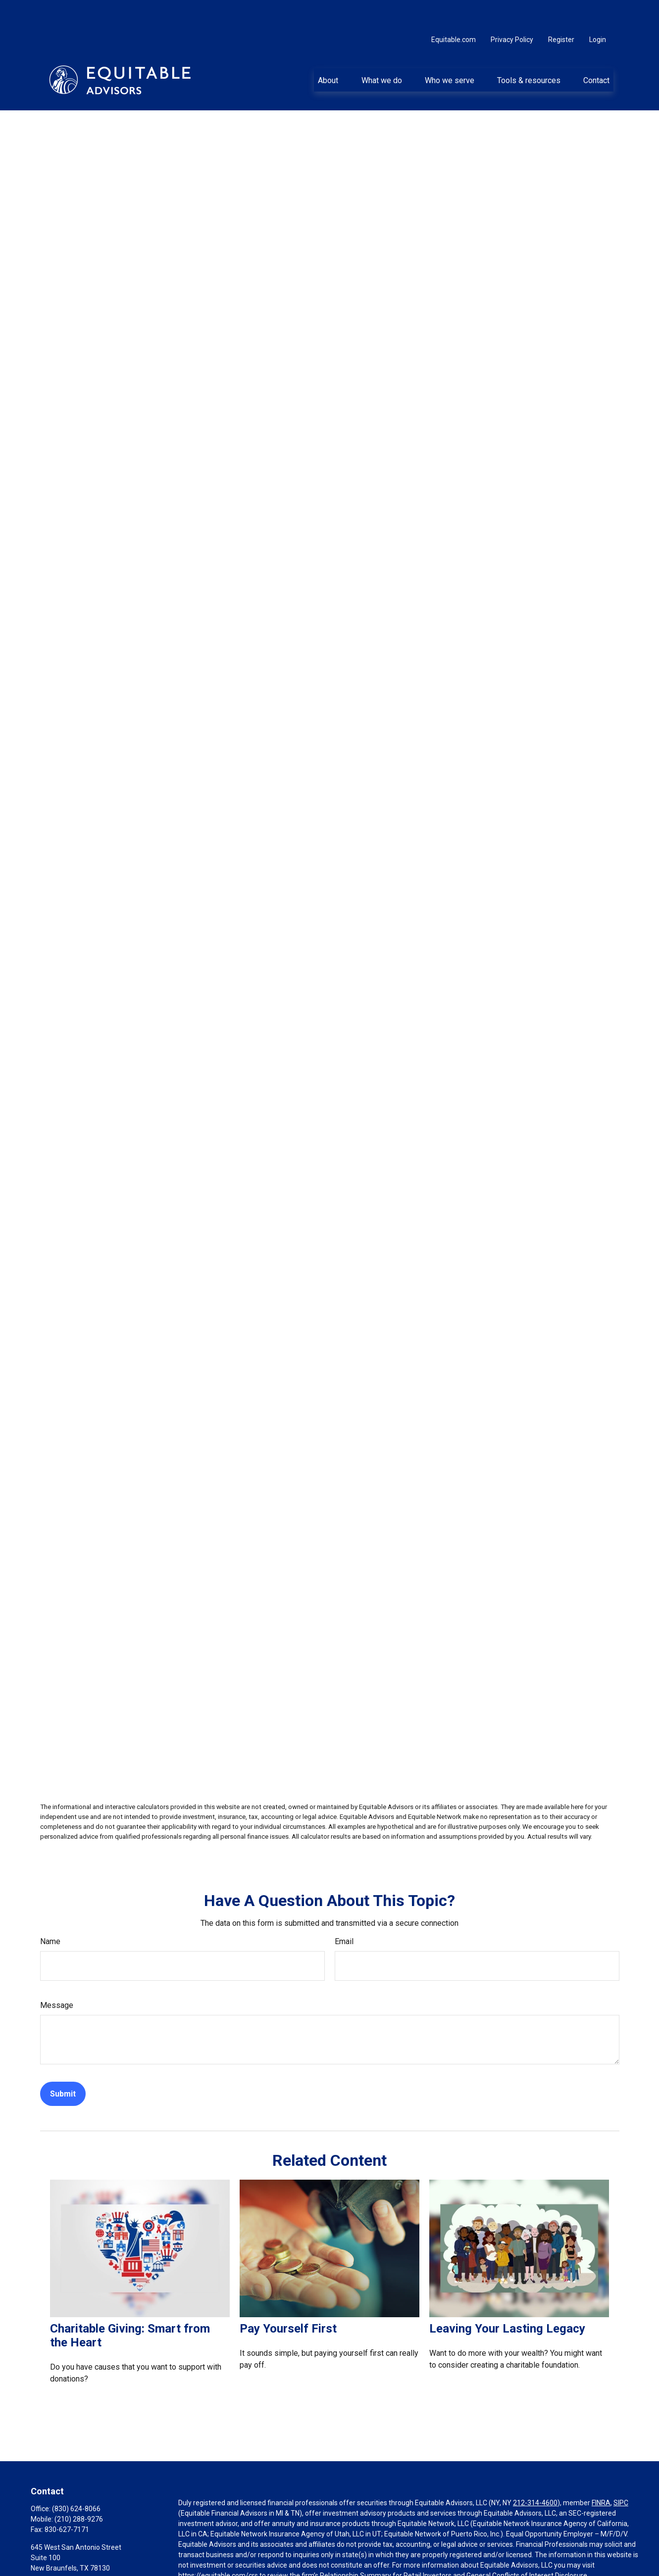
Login (597, 10)
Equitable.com (453, 10)
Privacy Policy (512, 10)
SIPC (620, 2473)
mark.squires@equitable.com (76, 2555)
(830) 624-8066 (76, 2479)
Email (344, 1911)
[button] (328, 50)
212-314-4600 (535, 2473)
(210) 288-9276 (78, 2489)
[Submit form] (63, 2064)
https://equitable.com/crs (218, 2546)
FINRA (601, 2473)
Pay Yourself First (288, 2299)
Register (561, 10)
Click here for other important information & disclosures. (265, 2564)
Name (50, 1911)
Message (56, 1975)
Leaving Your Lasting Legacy (507, 2299)
